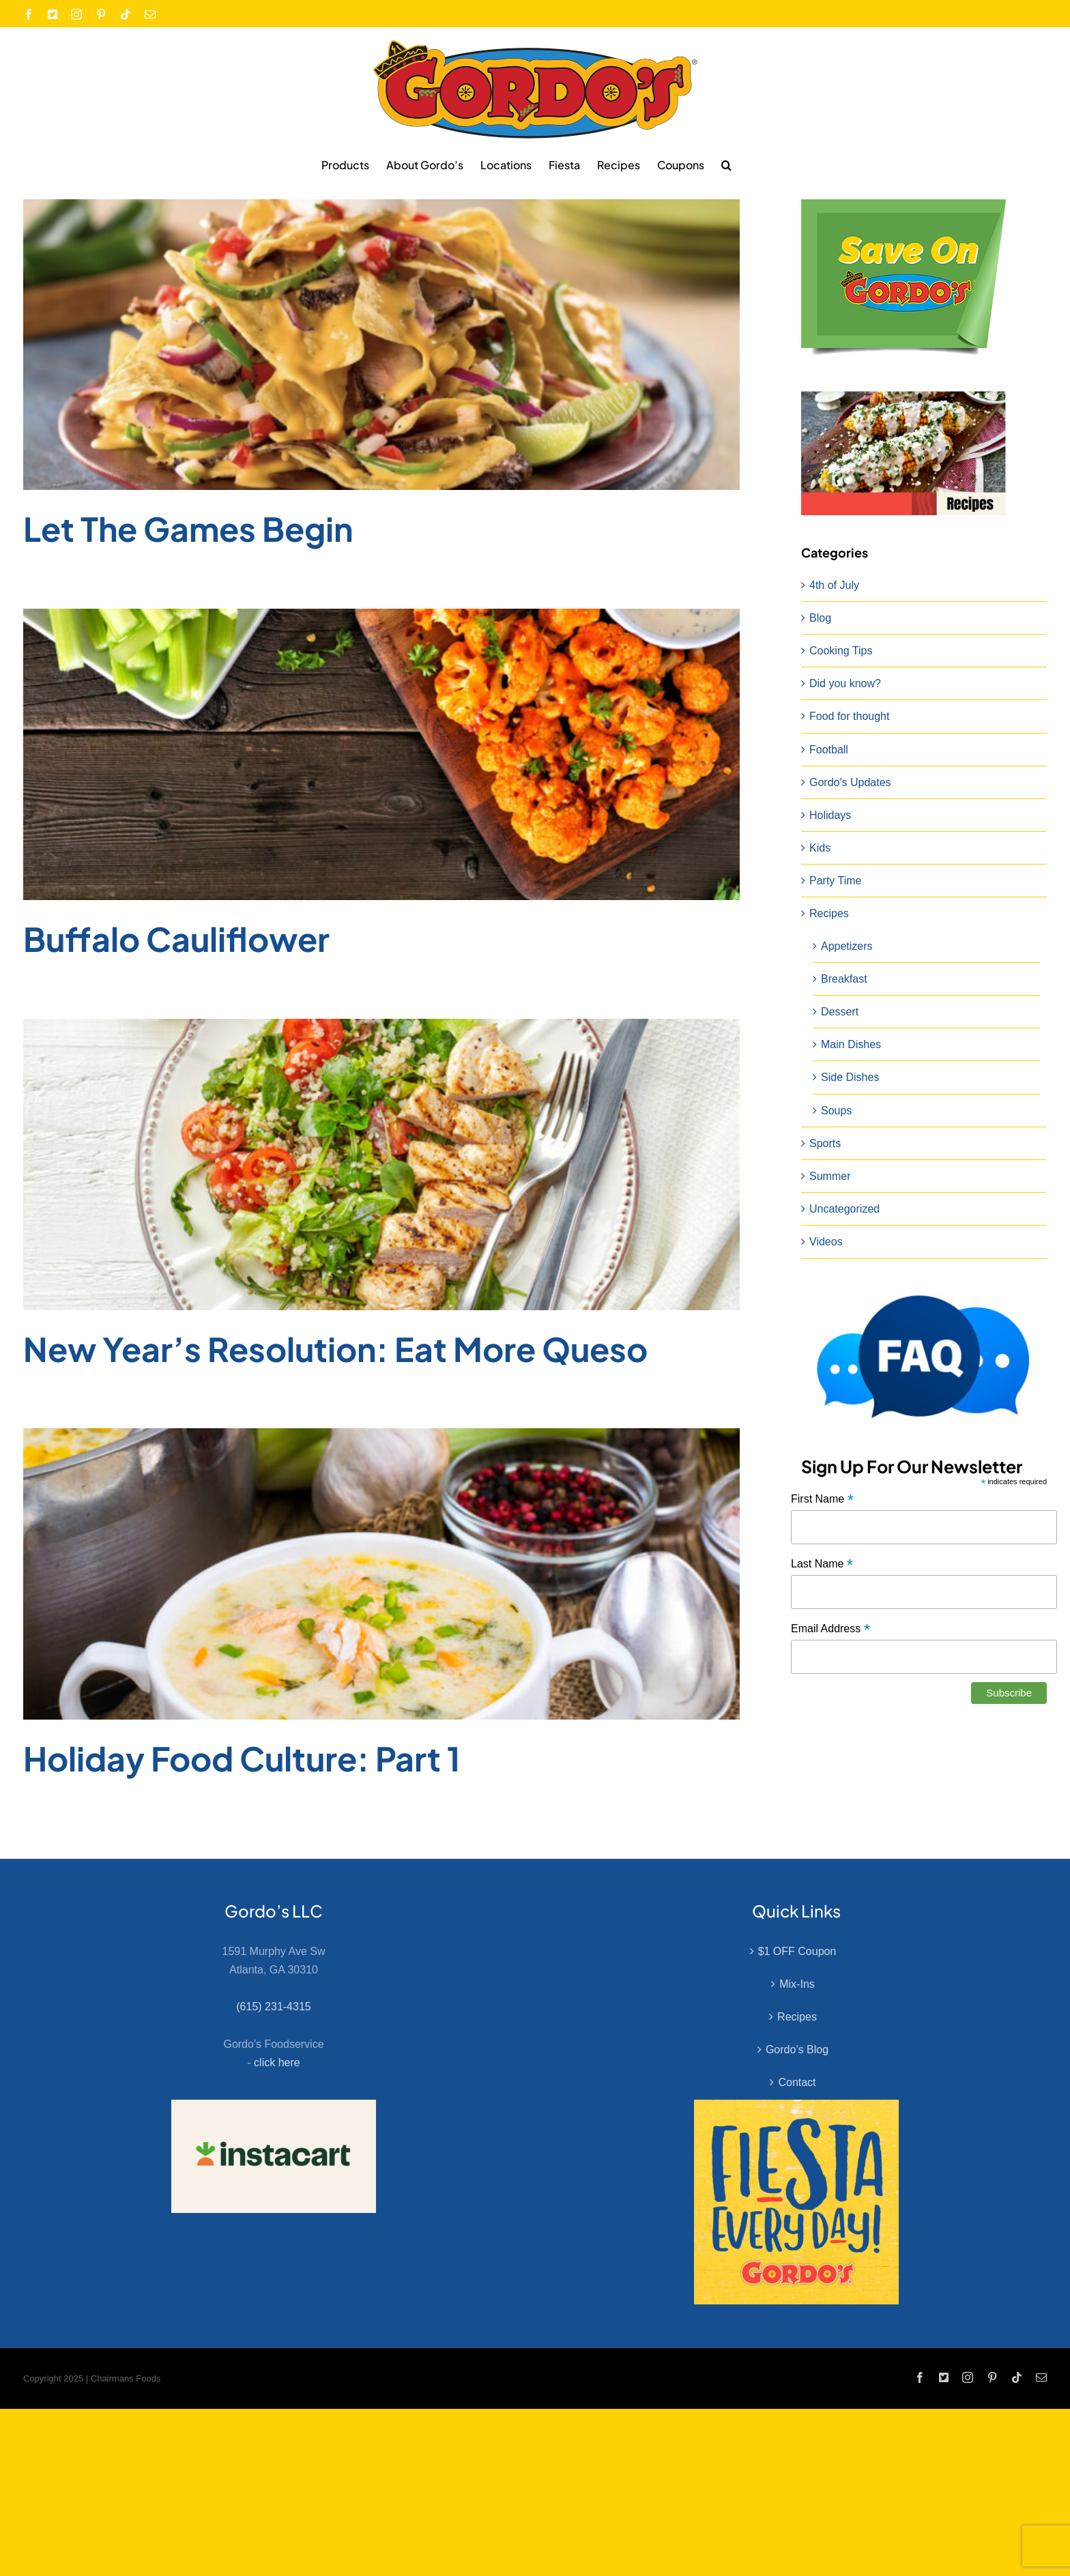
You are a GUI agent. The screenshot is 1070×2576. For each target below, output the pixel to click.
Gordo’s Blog (797, 2049)
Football (828, 749)
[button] (726, 164)
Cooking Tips (841, 650)
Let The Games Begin (188, 528)
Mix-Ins (797, 1984)
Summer (829, 1176)
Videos (826, 1241)
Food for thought (849, 716)
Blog (820, 618)
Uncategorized (844, 1209)
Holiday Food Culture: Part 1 (241, 1758)
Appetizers (847, 946)
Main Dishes (851, 1044)
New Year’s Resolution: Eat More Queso (335, 1349)
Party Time (835, 880)
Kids (819, 848)
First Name (822, 1499)
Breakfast (844, 979)
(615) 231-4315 (273, 2006)
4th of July (834, 585)
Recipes (829, 913)
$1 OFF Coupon (797, 1951)
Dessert (839, 1011)
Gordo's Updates (850, 782)
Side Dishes (850, 1077)
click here (277, 2062)
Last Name (822, 1564)
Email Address (830, 1629)
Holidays (830, 815)
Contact (796, 2082)
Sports (825, 1143)
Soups (836, 1110)
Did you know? (845, 683)
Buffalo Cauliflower (176, 938)
